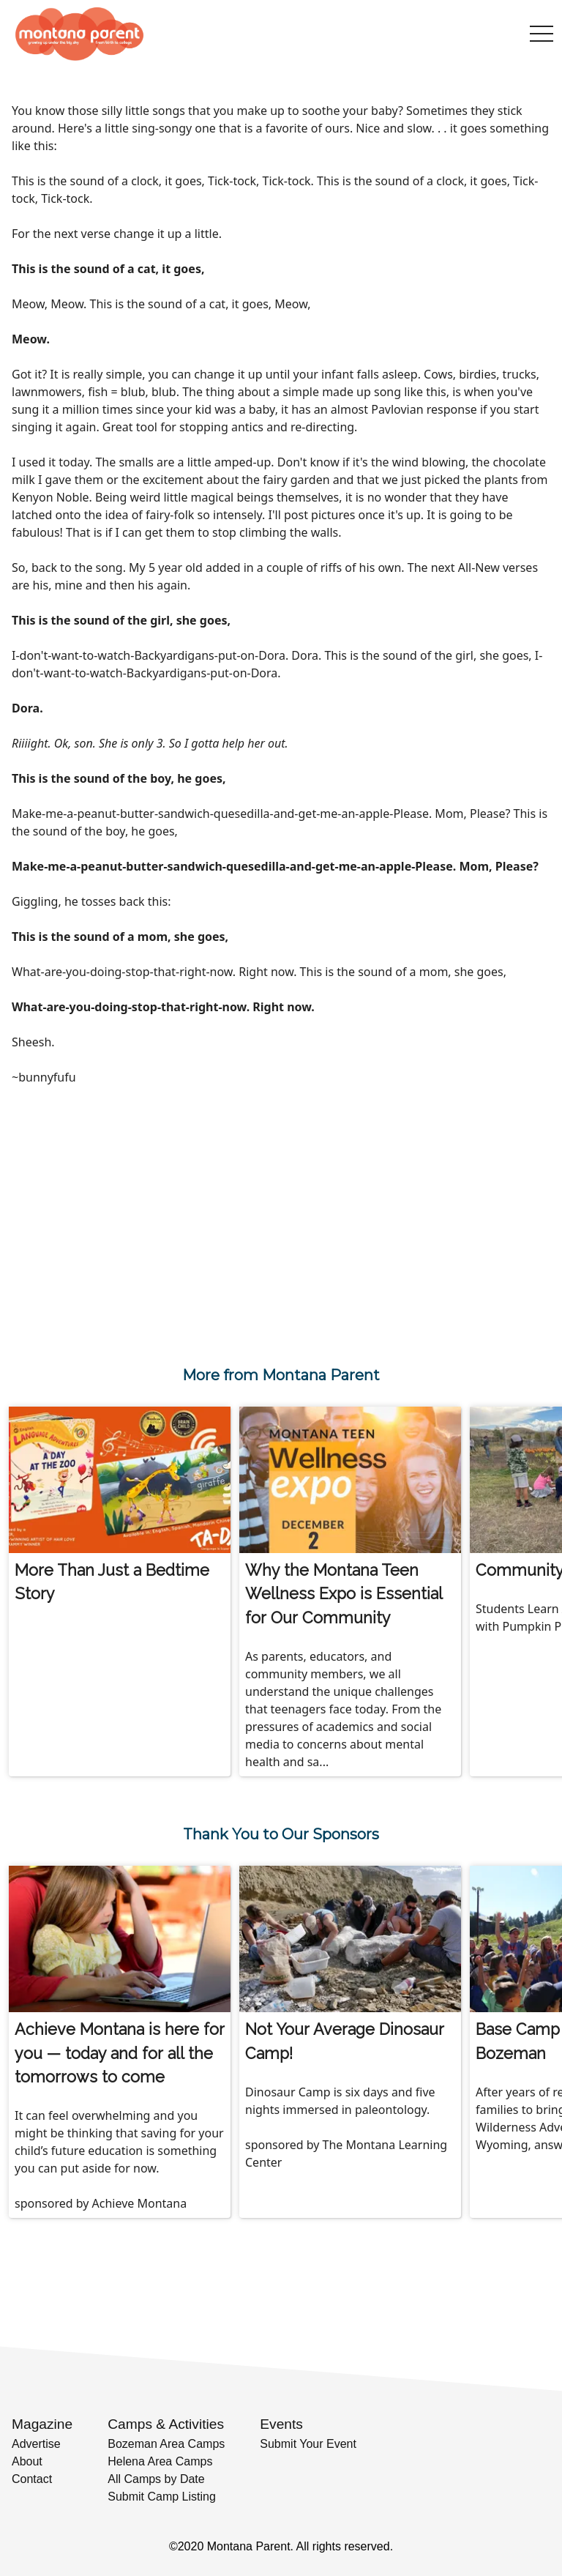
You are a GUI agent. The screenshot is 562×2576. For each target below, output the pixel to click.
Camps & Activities (166, 2424)
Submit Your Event (308, 2444)
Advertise (36, 2444)
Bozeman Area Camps (166, 2444)
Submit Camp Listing (162, 2496)
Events (281, 2424)
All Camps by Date (156, 2479)
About (27, 2461)
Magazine (42, 2424)
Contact (32, 2479)
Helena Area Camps (160, 2461)
